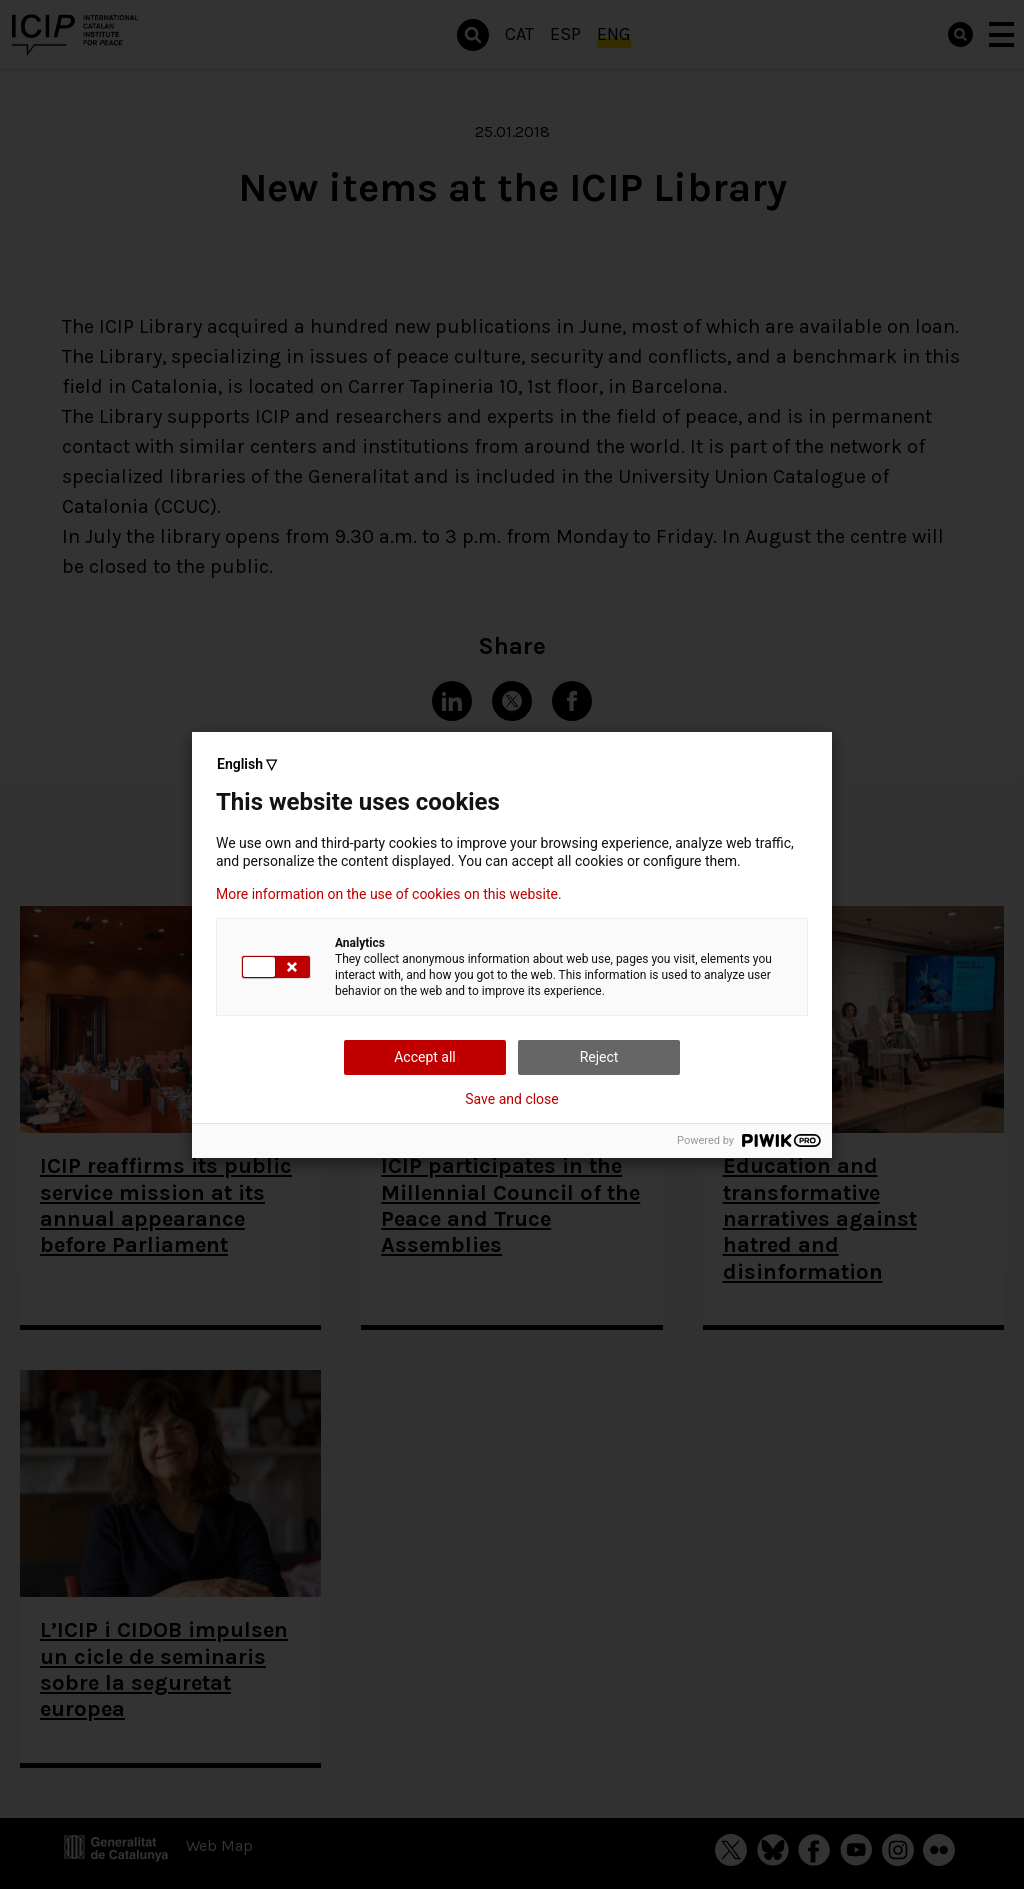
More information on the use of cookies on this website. (389, 894)
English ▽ (247, 764)
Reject (599, 1057)
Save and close (512, 1099)
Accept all (425, 1057)
